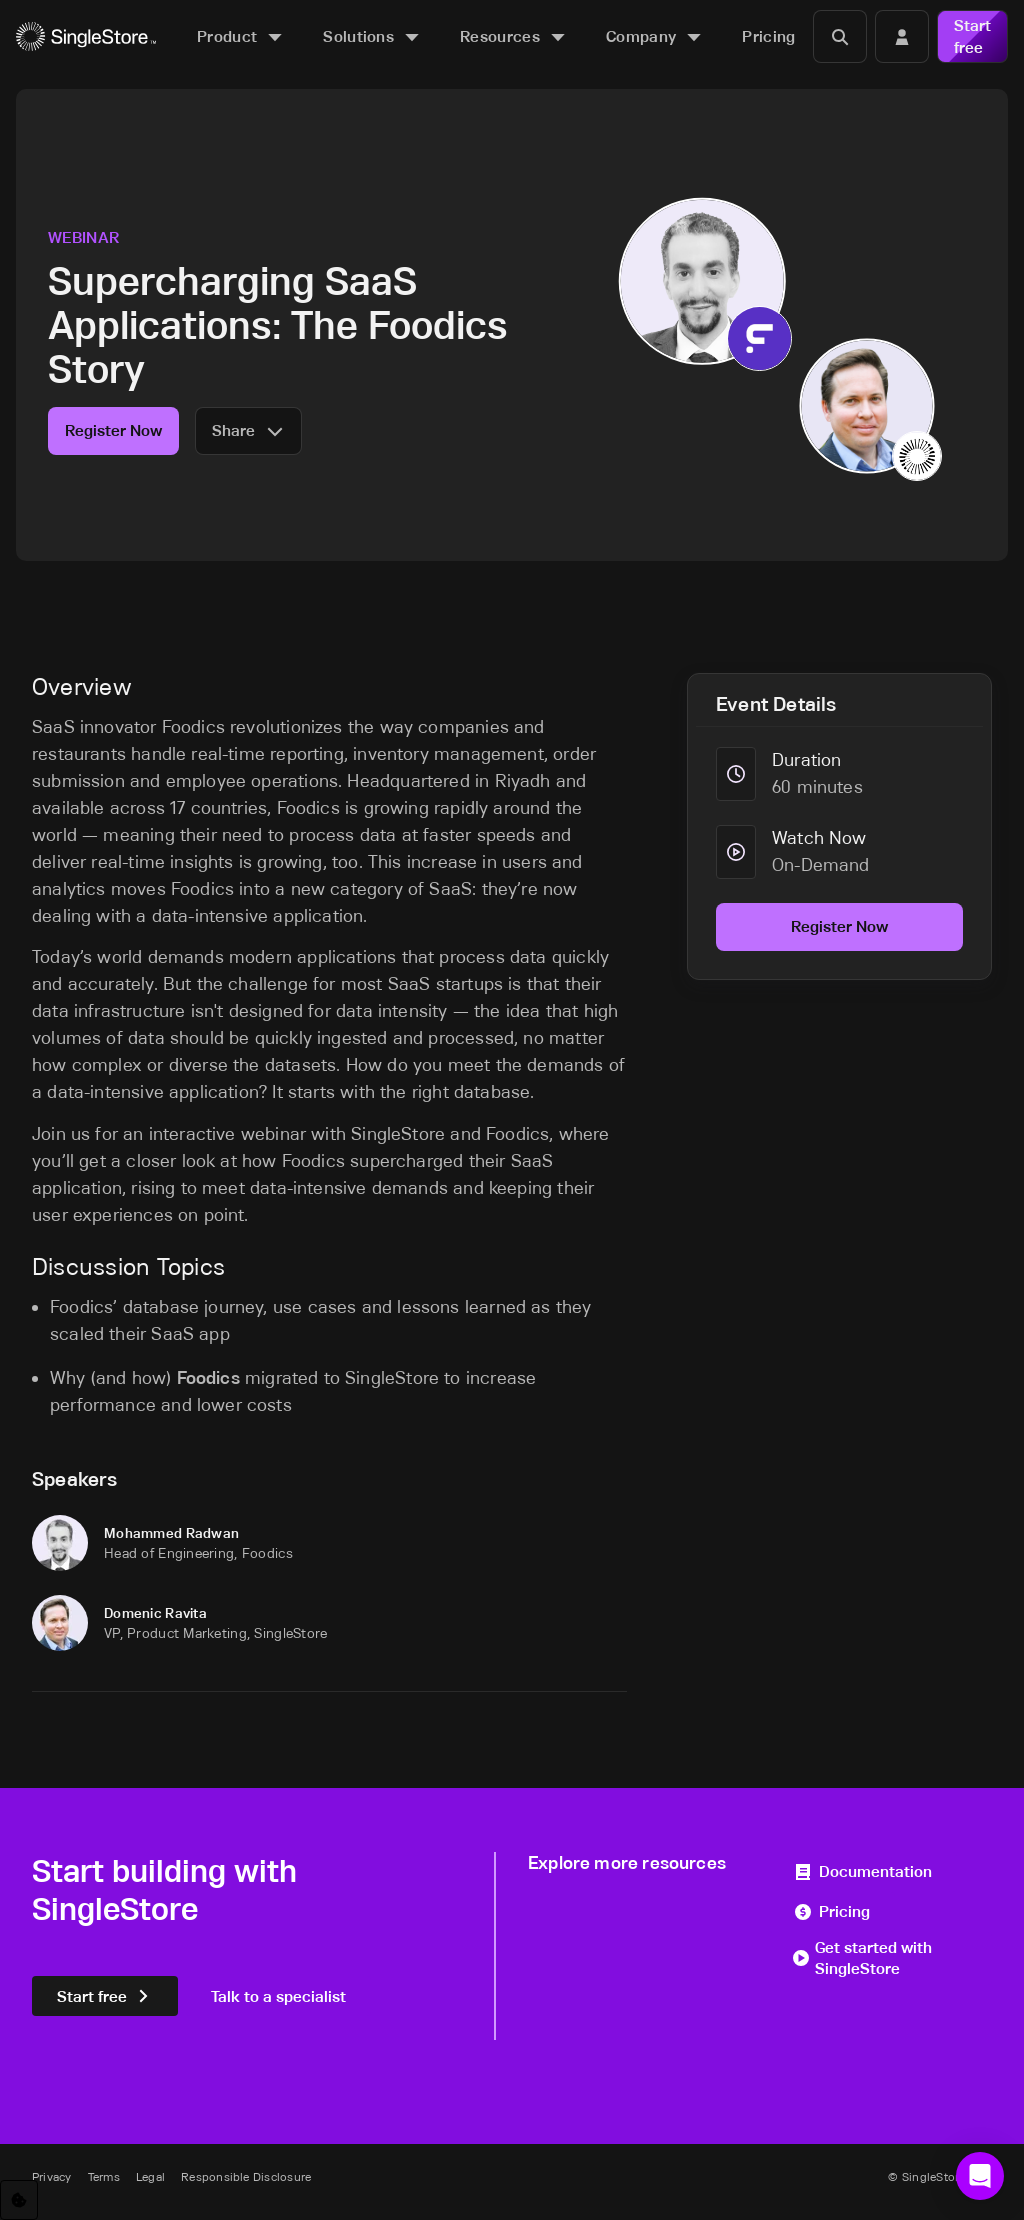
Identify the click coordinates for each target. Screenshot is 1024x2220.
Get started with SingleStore (862, 1958)
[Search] (840, 36)
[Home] (86, 36)
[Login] (902, 36)
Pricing (831, 1911)
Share (248, 430)
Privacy (52, 2176)
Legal (150, 2176)
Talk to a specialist (278, 1996)
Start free (972, 36)
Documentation (862, 1871)
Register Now (113, 430)
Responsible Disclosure (246, 2176)
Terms (104, 2176)
